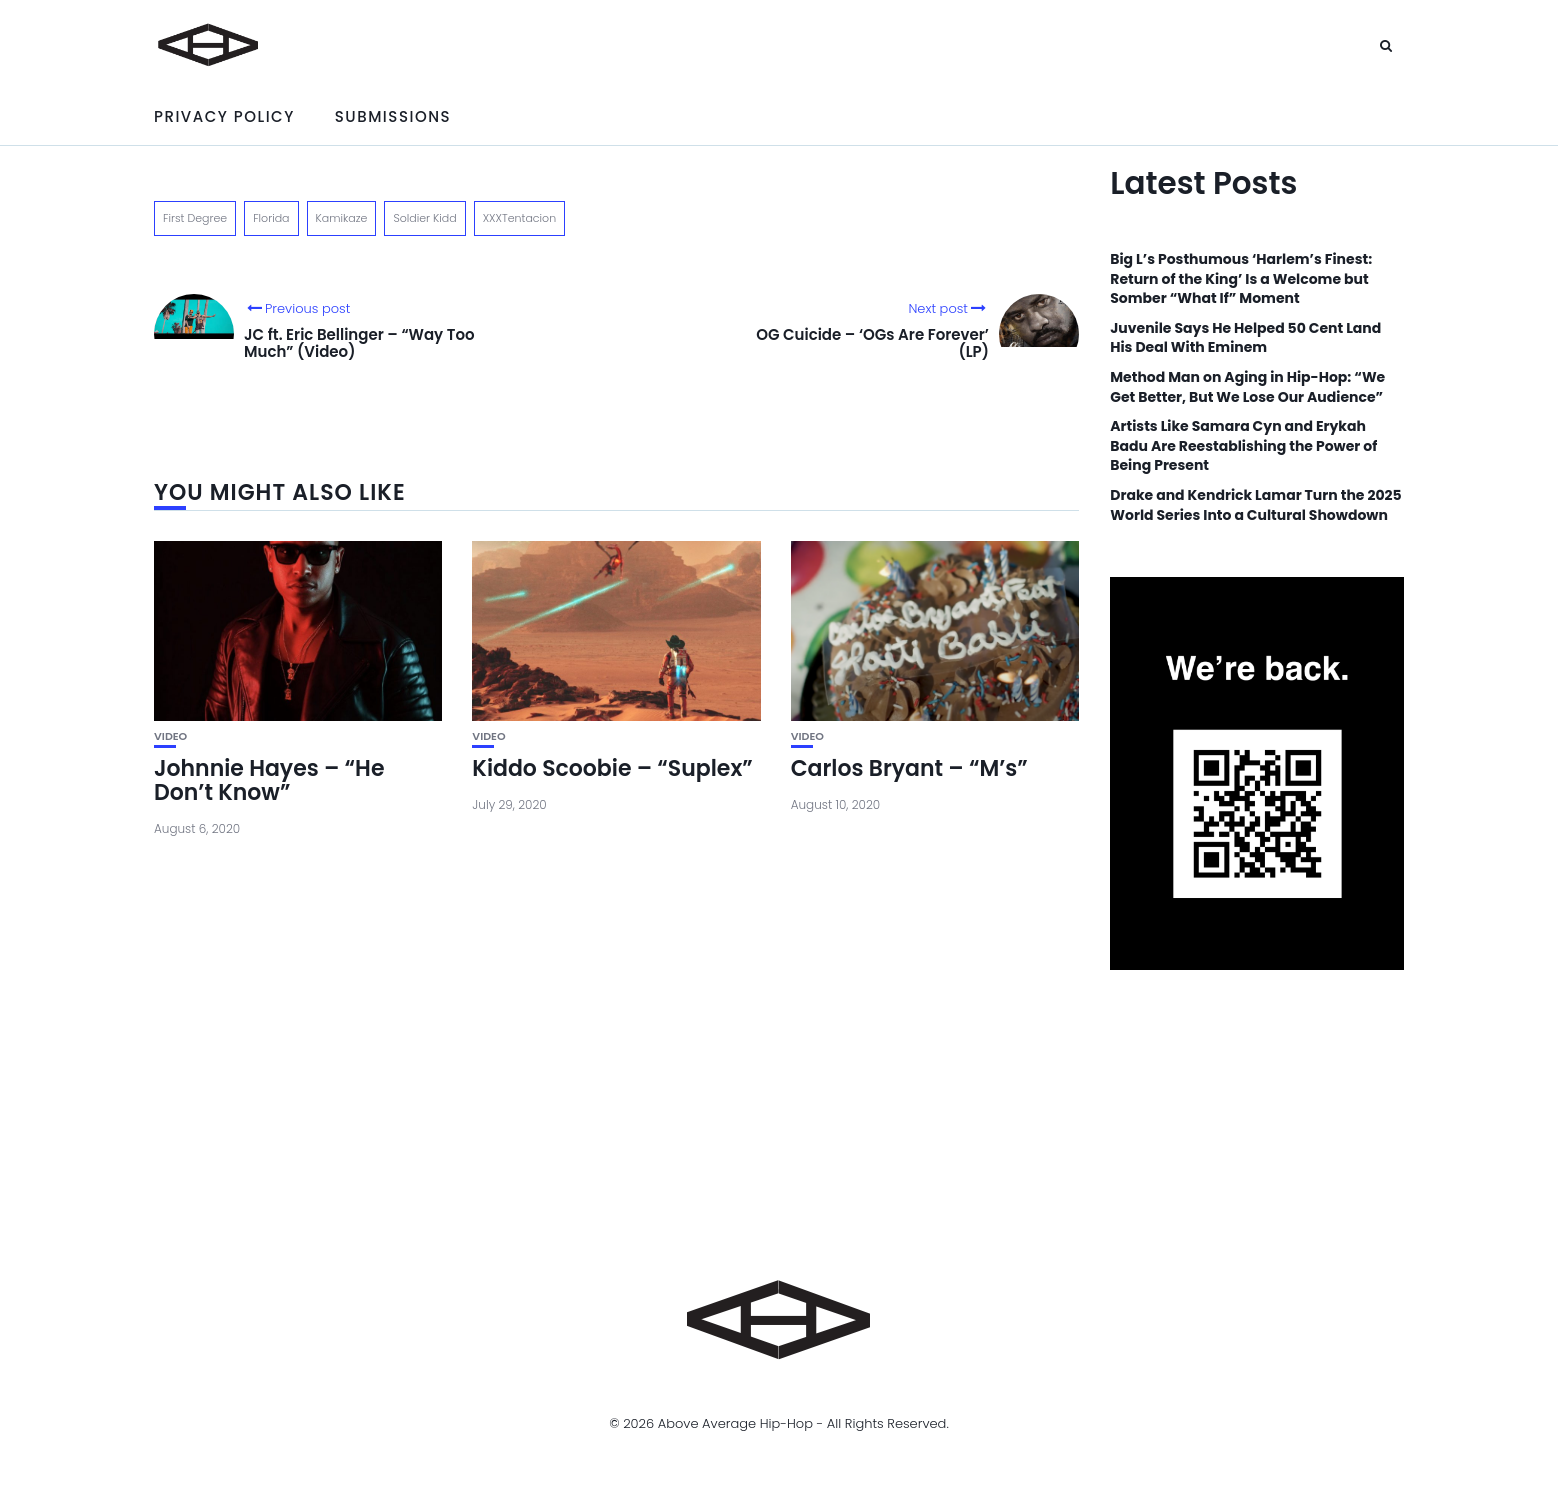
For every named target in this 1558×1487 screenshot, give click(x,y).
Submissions (393, 116)
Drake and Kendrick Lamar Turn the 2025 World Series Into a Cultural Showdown (1255, 505)
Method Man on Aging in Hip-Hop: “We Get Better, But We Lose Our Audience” (1247, 387)
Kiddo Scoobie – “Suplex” (612, 768)
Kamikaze (342, 218)
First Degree (195, 218)
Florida (271, 218)
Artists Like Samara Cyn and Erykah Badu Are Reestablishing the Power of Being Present (1243, 446)
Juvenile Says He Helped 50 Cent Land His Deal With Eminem (1245, 338)
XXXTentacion (519, 218)
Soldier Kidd (424, 218)
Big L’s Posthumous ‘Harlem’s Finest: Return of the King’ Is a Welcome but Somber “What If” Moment (1241, 279)
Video (170, 736)
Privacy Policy (224, 116)
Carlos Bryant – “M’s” (909, 768)
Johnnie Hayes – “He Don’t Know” (269, 780)
